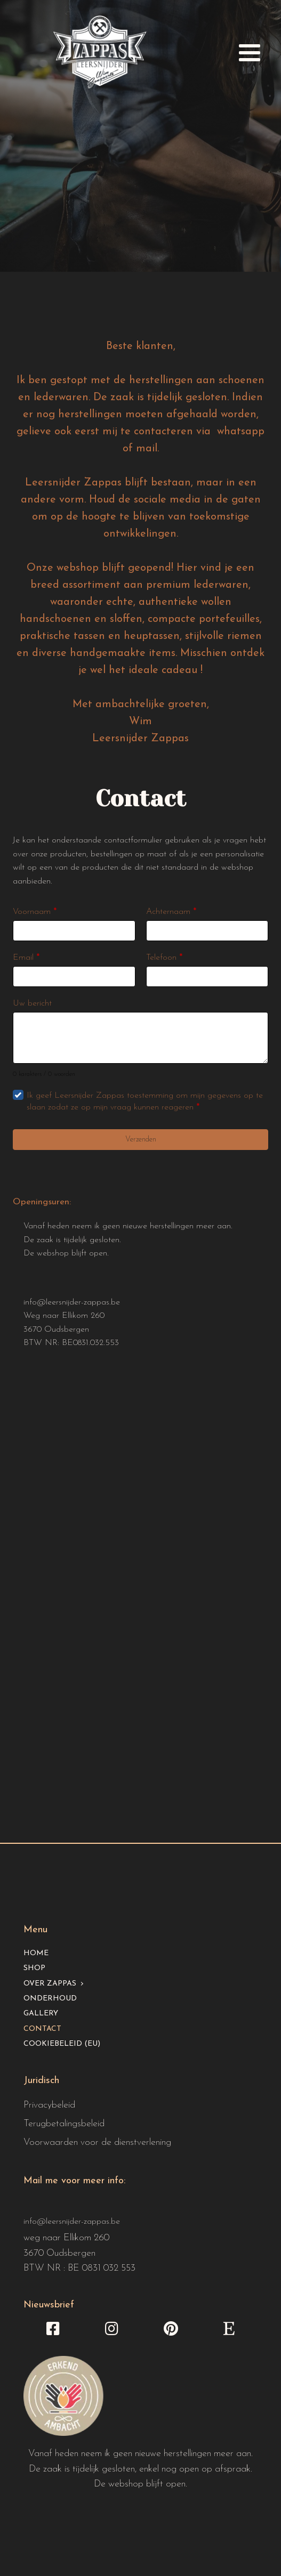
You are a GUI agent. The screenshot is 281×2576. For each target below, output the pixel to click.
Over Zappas (49, 1984)
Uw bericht (32, 1003)
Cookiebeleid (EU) (61, 2044)
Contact (42, 2029)
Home (36, 1953)
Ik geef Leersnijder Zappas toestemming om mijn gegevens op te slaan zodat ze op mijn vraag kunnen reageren (145, 1101)
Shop (34, 1968)
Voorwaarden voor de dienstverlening (97, 2142)
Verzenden (140, 1140)
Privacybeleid (49, 2105)
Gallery (40, 2014)
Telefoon (164, 957)
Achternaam (171, 912)
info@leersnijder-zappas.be (71, 1302)
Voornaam (35, 912)
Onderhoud (50, 1999)
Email (26, 957)
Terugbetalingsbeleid (64, 2124)
